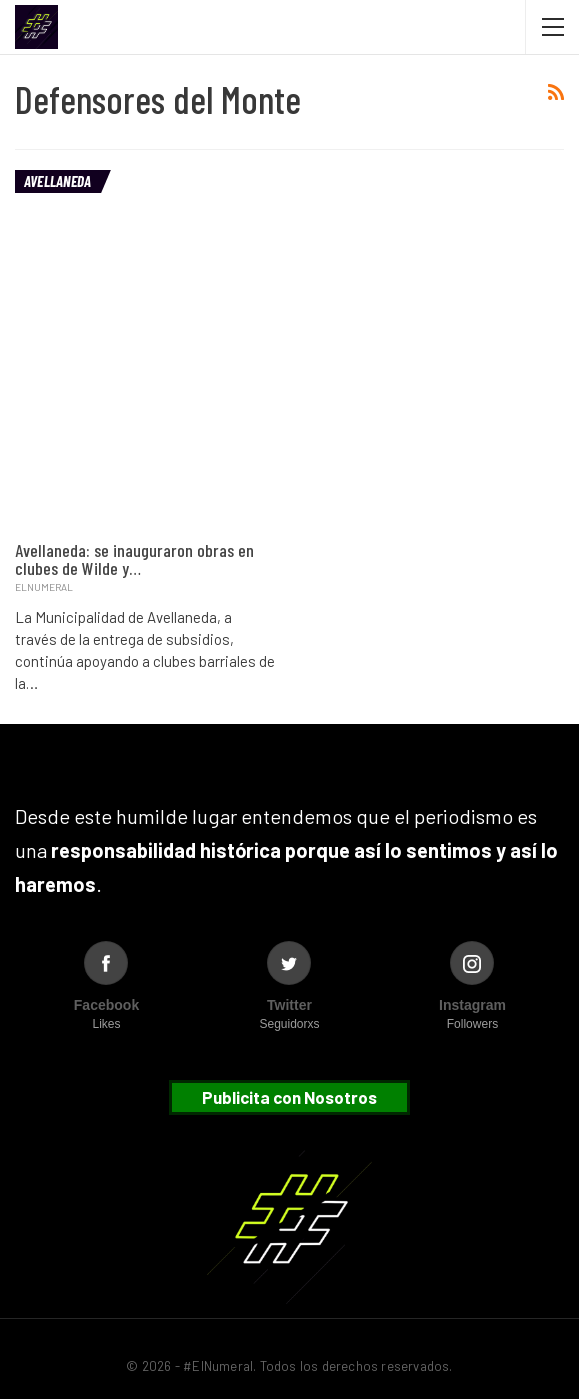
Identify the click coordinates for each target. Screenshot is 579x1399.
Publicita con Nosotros (289, 1097)
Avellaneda (57, 181)
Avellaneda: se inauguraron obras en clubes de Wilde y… (134, 559)
